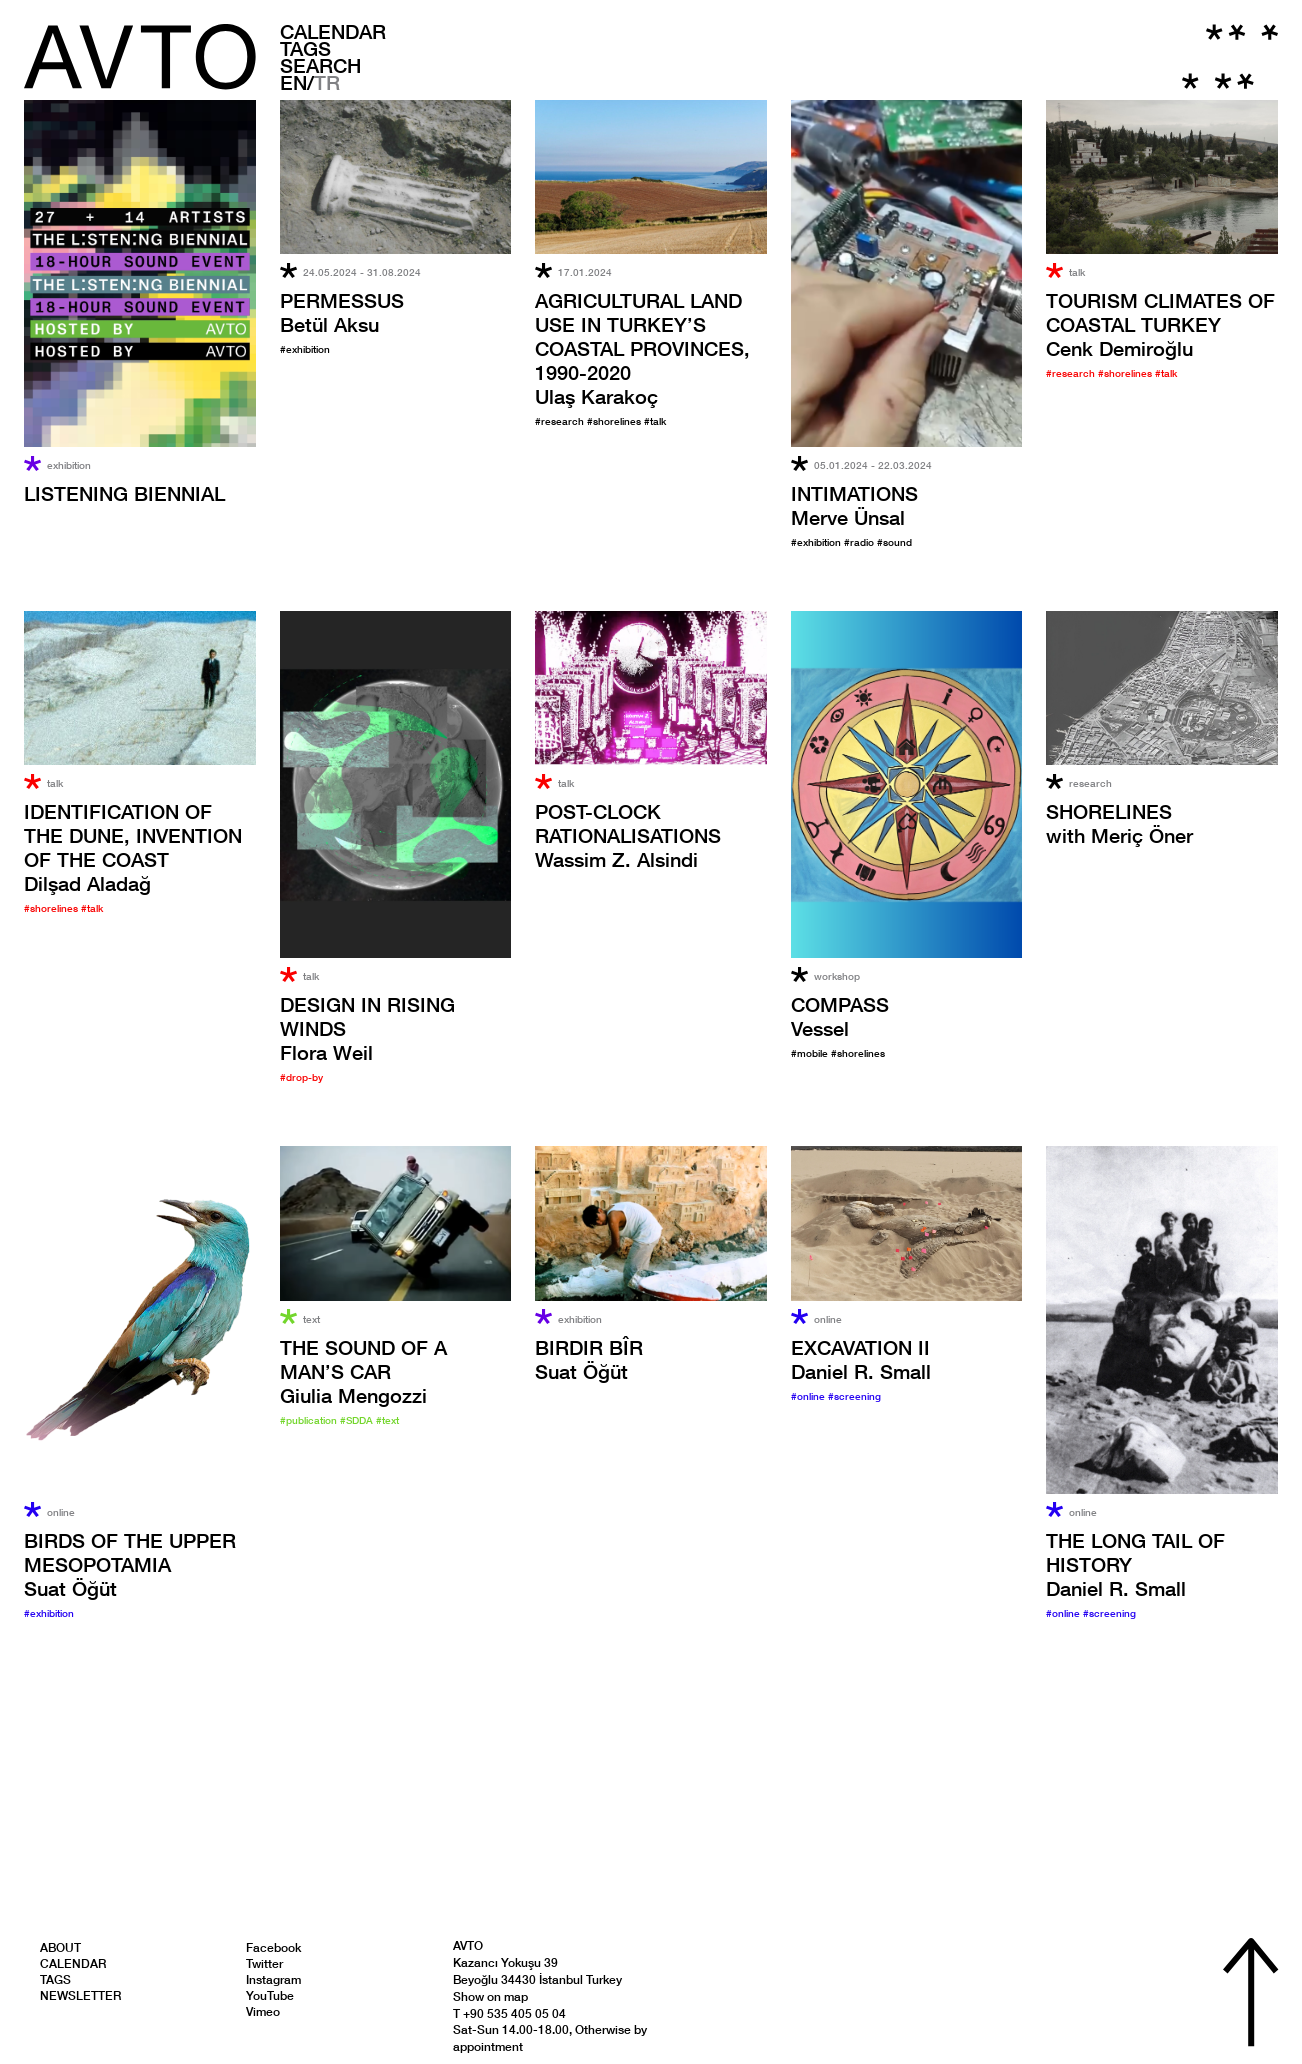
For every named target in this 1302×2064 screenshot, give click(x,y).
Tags (305, 48)
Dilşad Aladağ (133, 847)
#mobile (811, 1053)
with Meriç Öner (1119, 823)
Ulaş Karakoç (642, 348)
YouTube (270, 1995)
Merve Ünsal (854, 505)
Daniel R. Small (861, 1359)
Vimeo (263, 2011)
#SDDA (358, 1420)
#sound (894, 542)
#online (809, 1396)
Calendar (333, 31)
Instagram (273, 1979)
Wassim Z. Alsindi (628, 835)
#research (561, 421)
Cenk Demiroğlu (1160, 324)
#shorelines (615, 421)
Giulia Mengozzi (363, 1371)
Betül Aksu (342, 312)
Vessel (840, 1016)
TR (327, 82)
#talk (655, 421)
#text (387, 1420)
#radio (860, 542)
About (60, 1947)
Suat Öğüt (130, 1564)
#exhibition (305, 349)
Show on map (490, 1996)
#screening (854, 1396)
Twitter (264, 1963)
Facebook (273, 1947)
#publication (310, 1420)
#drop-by (301, 1077)
